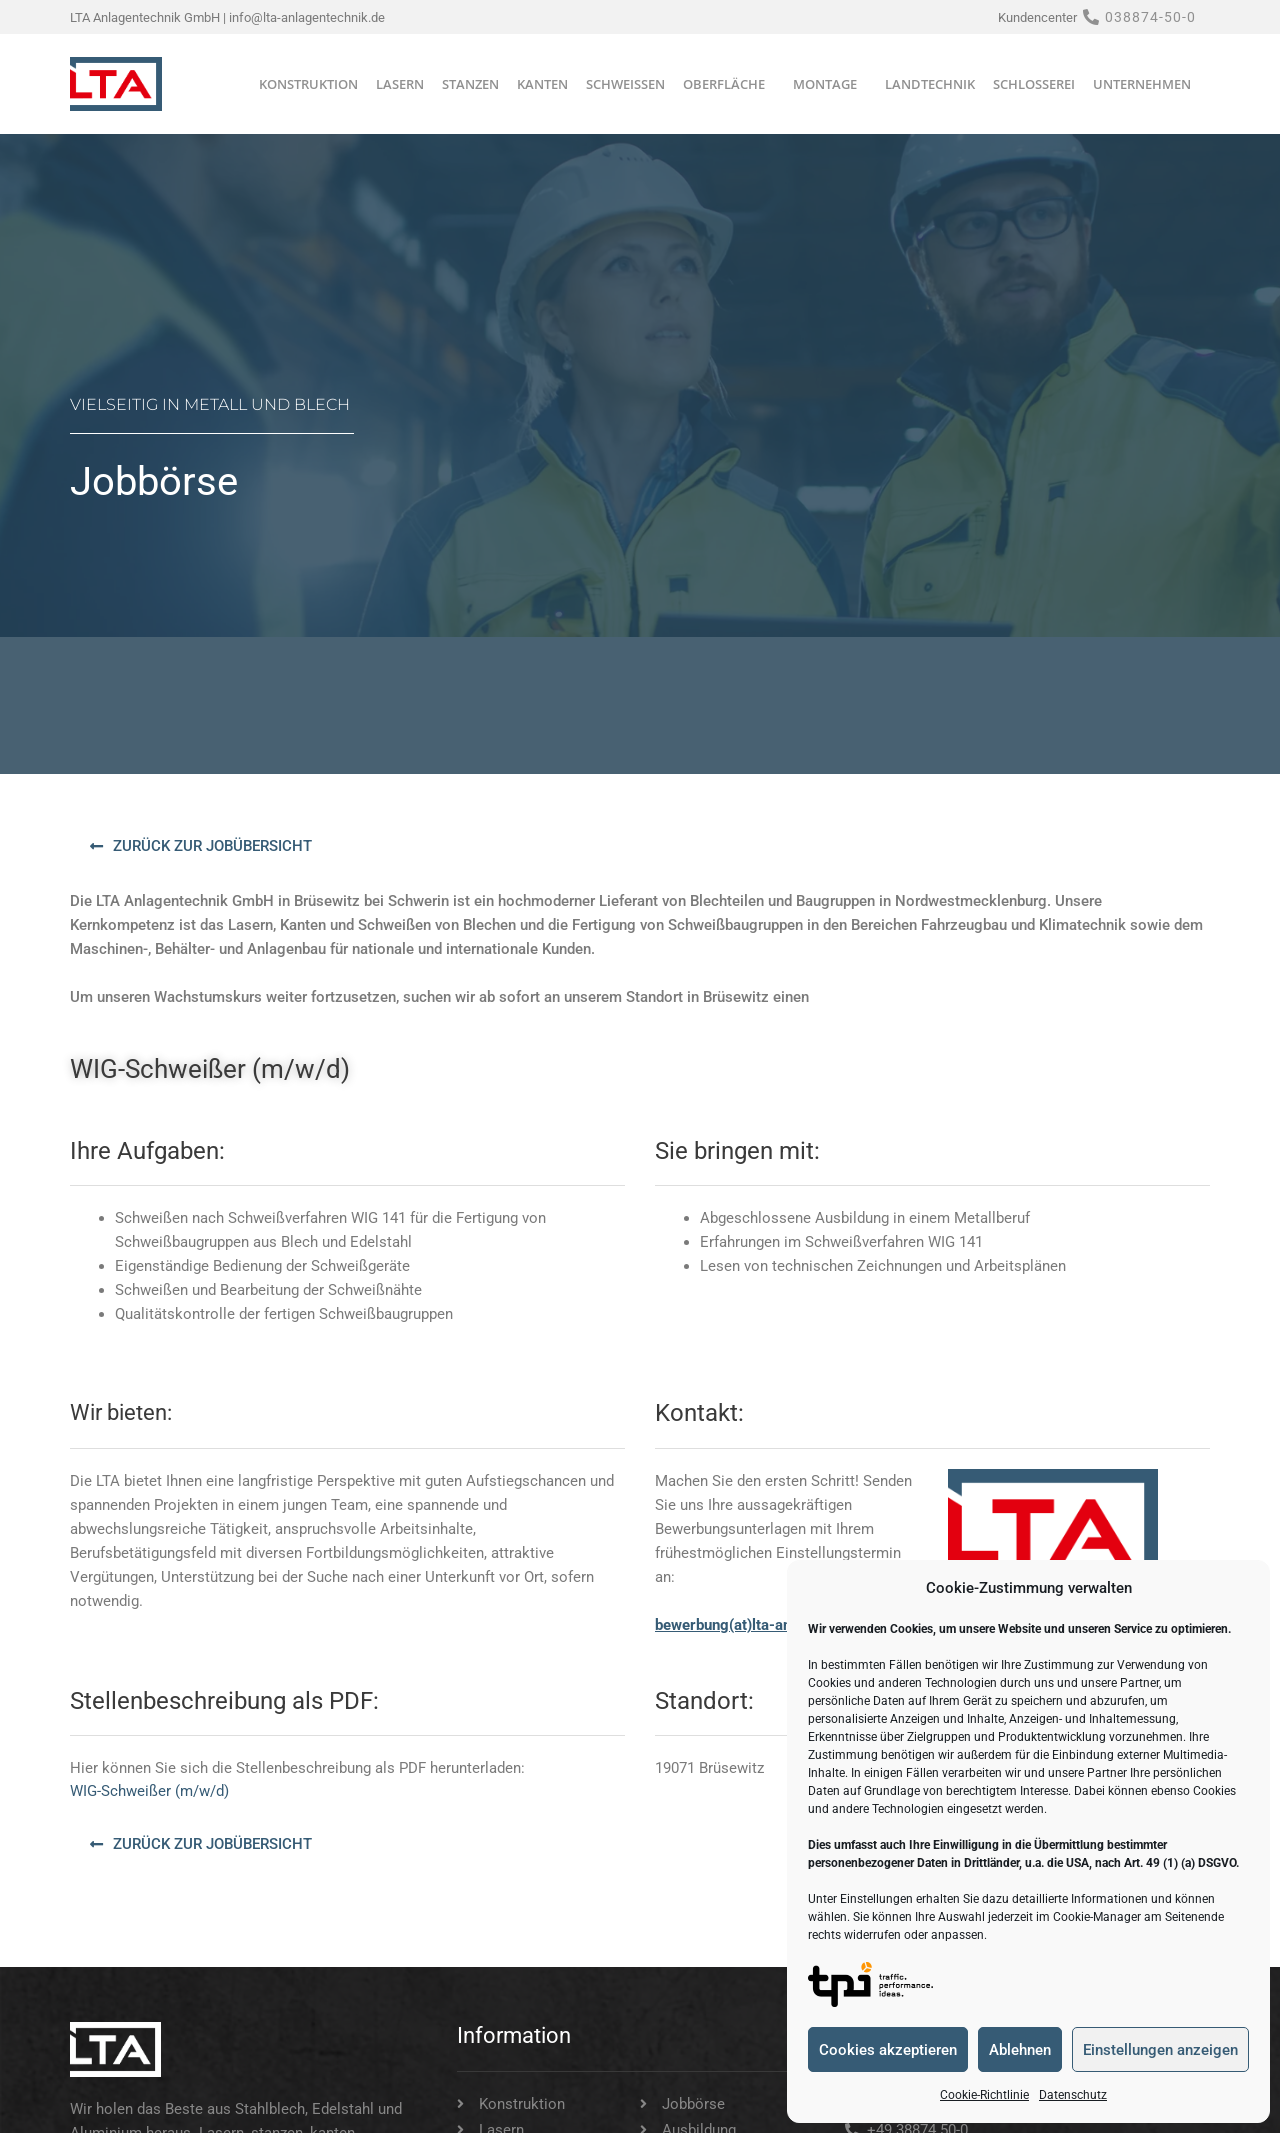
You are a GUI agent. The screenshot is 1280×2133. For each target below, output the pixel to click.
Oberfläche (729, 84)
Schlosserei (1034, 84)
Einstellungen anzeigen (1160, 2050)
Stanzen (470, 84)
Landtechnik (930, 84)
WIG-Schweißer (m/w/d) (149, 1791)
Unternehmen (1147, 84)
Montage (830, 84)
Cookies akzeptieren (888, 2050)
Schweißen (625, 84)
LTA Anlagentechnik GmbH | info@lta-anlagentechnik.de (227, 17)
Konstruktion (308, 84)
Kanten (542, 84)
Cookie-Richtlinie (984, 2095)
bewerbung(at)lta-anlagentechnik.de (776, 1625)
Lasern (400, 84)
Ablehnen (1020, 2050)
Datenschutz (1073, 2095)
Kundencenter (1037, 17)
